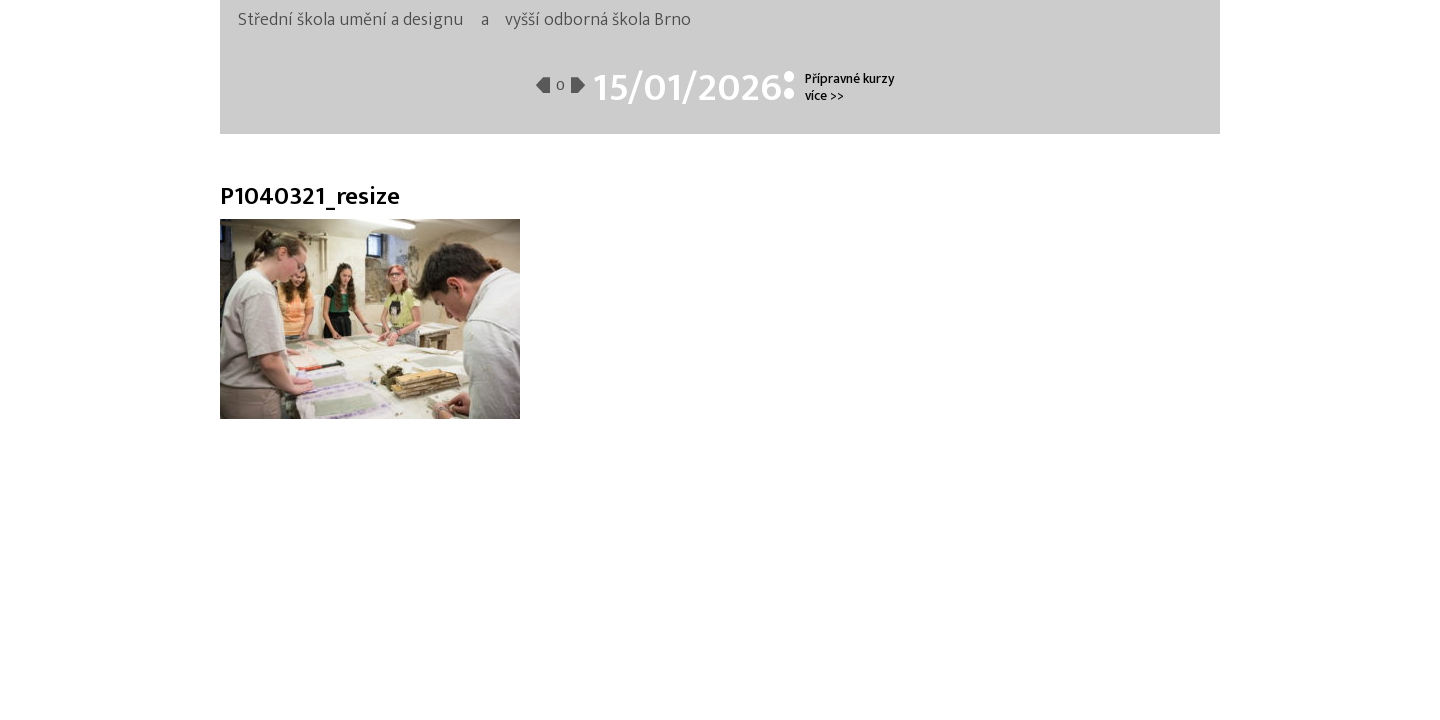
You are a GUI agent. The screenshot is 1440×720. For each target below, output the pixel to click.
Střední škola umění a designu (350, 20)
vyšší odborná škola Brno (598, 20)
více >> (824, 96)
